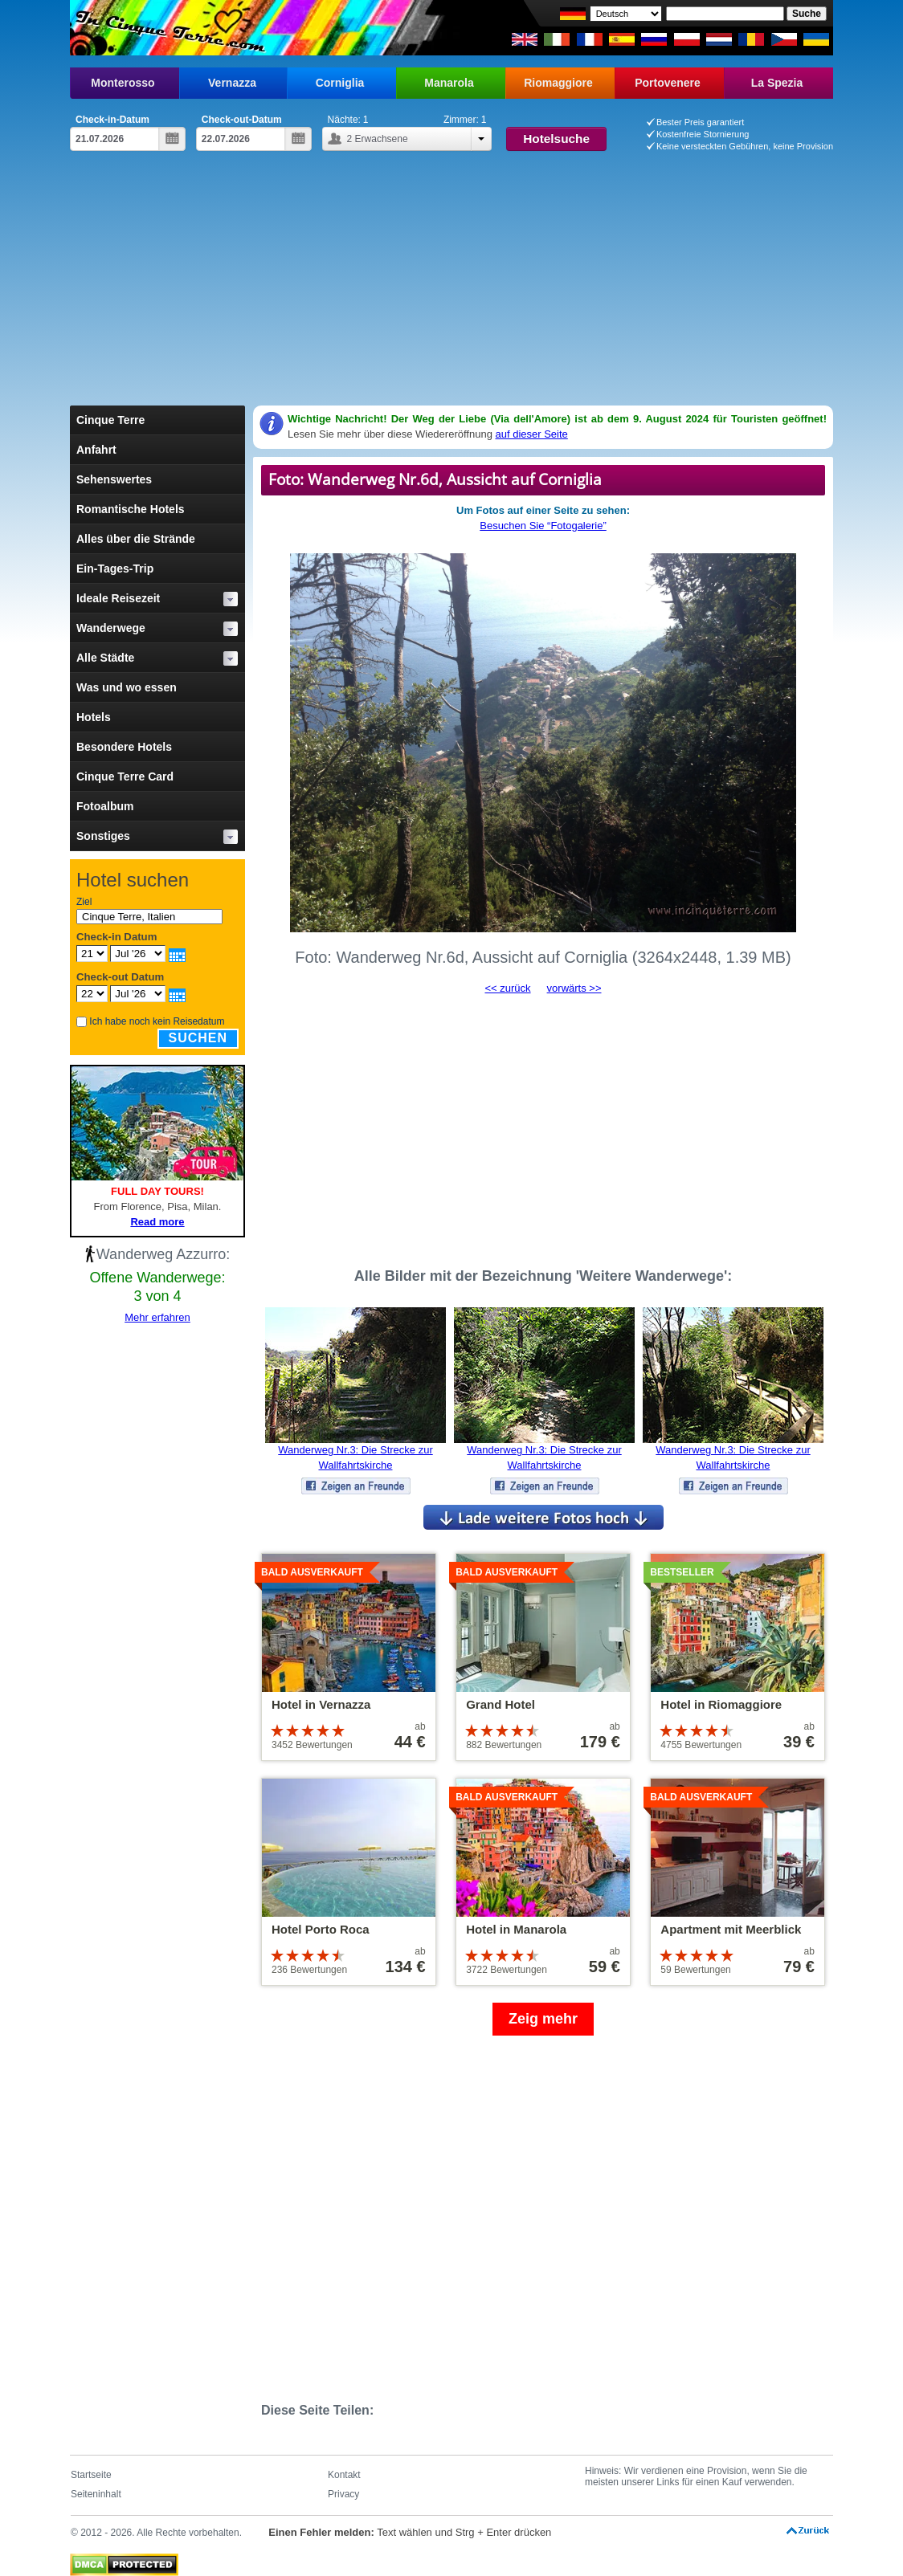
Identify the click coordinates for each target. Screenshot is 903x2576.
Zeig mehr (543, 2019)
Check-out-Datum (242, 119)
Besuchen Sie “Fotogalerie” (543, 526)
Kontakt (344, 2474)
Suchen (198, 1038)
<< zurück (507, 988)
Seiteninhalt (96, 2494)
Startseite (91, 2474)
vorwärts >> (574, 988)
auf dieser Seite (531, 434)
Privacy (343, 2494)
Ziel (84, 901)
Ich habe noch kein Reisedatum (156, 1021)
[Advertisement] (451, 285)
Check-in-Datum (112, 119)
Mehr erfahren (157, 1317)
